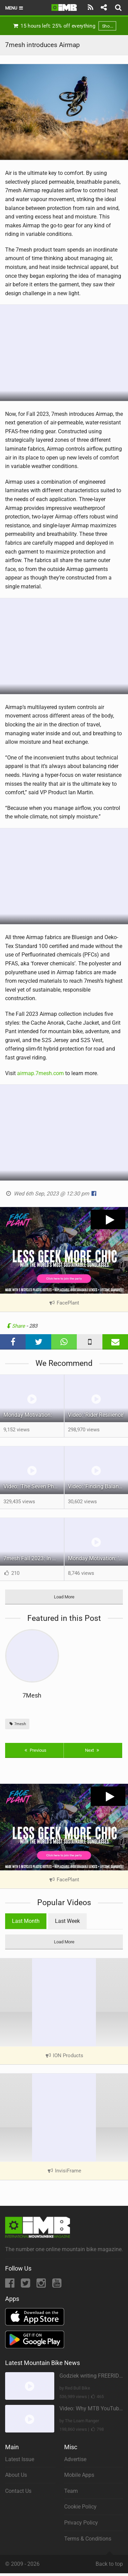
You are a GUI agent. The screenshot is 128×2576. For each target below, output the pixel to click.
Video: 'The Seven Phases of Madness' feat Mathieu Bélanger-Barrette (33, 1486)
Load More (64, 1596)
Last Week (67, 1921)
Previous (34, 1750)
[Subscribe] (91, 7)
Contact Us (18, 2491)
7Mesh (32, 1695)
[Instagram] (42, 2285)
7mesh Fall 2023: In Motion (33, 1558)
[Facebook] (10, 2285)
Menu (14, 8)
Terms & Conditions (87, 2538)
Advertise (75, 2459)
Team (71, 2491)
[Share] (104, 7)
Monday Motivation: (27, 1415)
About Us (16, 2475)
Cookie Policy (80, 2506)
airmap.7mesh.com (40, 1073)
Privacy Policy (81, 2522)
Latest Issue (19, 2459)
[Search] (119, 7)
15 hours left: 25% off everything (64, 25)
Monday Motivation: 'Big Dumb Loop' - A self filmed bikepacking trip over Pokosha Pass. (98, 1558)
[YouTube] (56, 2285)
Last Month (26, 1921)
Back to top (109, 2561)
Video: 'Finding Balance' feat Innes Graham (98, 1486)
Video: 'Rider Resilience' (96, 1415)
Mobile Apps (79, 2475)
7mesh (17, 1724)
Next (93, 1750)
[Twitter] (26, 2285)
